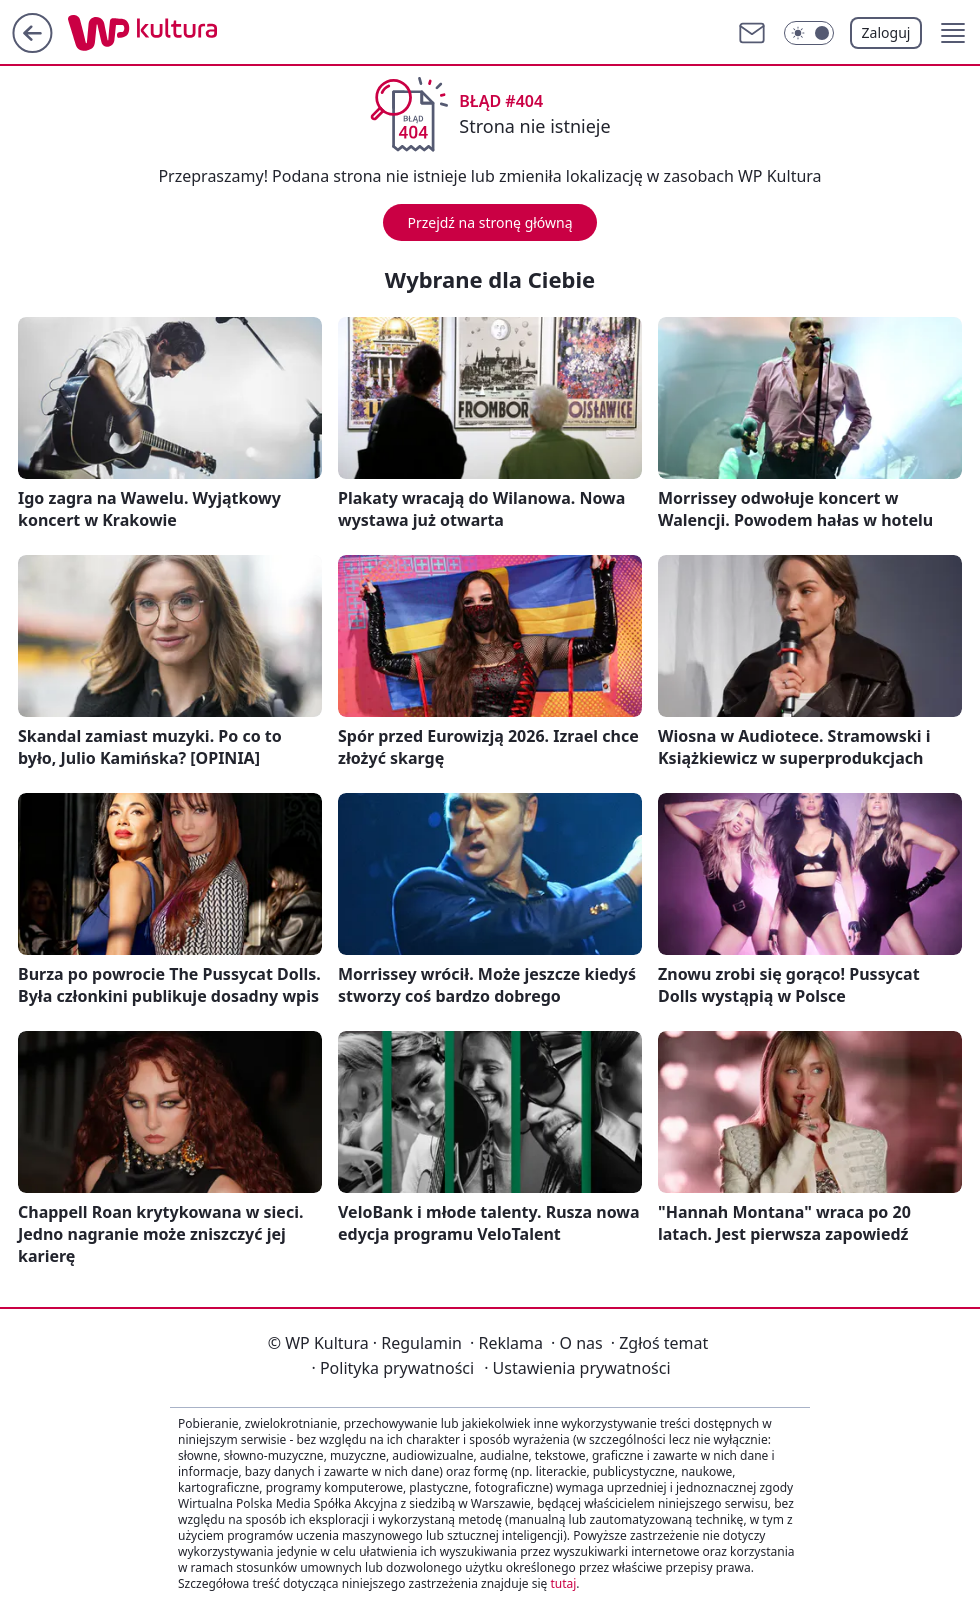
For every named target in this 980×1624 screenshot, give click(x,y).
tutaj (563, 1583)
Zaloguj (886, 32)
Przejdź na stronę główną (489, 222)
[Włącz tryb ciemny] (809, 33)
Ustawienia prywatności (577, 1368)
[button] (953, 33)
